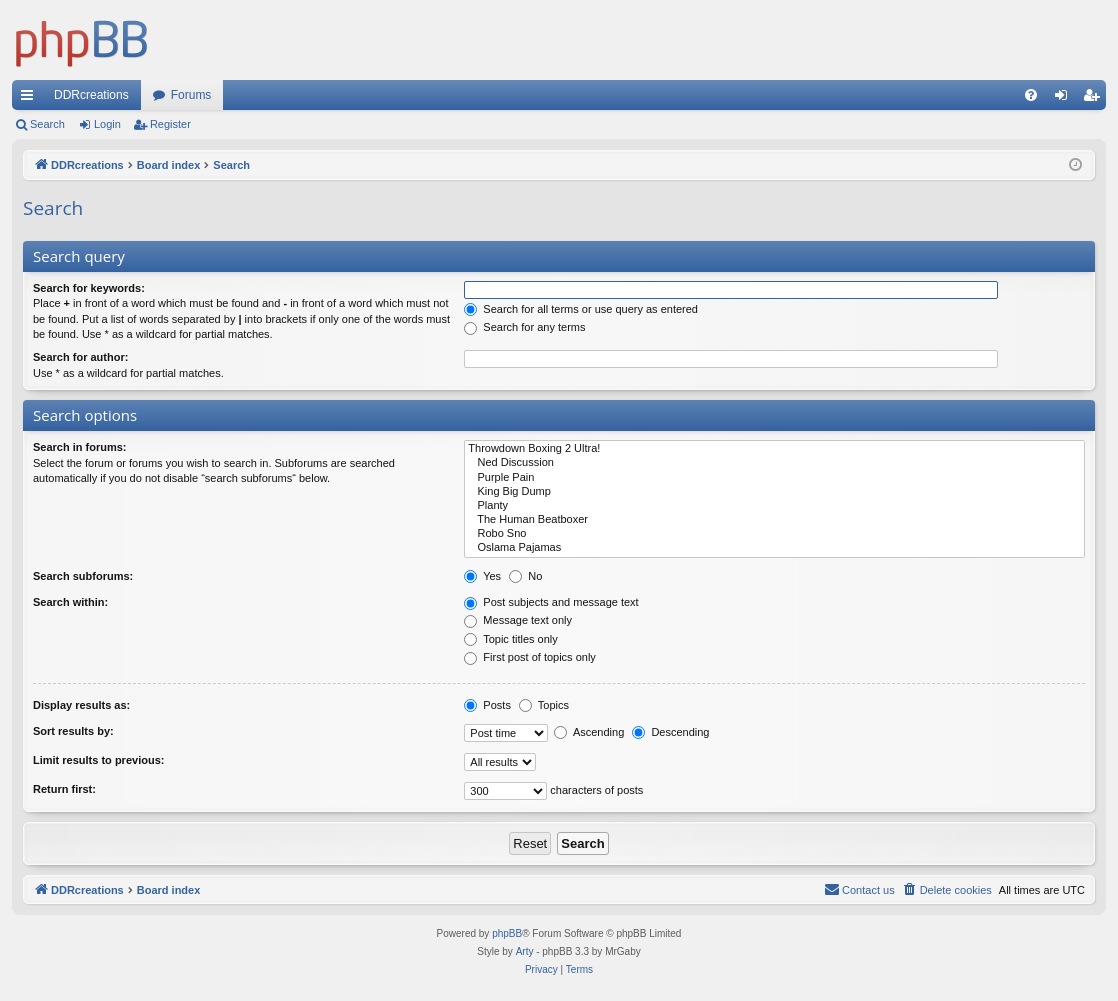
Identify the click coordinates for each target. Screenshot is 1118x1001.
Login (107, 124)
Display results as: (81, 705)
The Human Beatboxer (774, 520)
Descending (670, 732)
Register (170, 124)
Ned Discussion (774, 463)
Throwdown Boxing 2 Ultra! (774, 449)
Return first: (64, 789)
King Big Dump (774, 492)
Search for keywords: (89, 288)
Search (47, 124)
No (525, 576)
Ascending (589, 732)
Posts (487, 705)
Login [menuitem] (1065, 99)
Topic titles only (510, 639)
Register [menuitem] (1095, 99)
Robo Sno (774, 534)
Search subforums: (83, 576)
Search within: (70, 602)
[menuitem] (1031, 95)
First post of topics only (530, 657)
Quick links (31, 99)
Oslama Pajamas (774, 548)
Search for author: (80, 357)
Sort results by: (73, 731)
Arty (525, 951)
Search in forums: (80, 447)
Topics (544, 705)
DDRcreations (91, 95)
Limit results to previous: (98, 760)
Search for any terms (524, 327)
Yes (482, 576)
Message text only (518, 620)
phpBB (507, 933)
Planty (774, 506)
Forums (191, 95)
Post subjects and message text (551, 602)
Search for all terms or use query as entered (581, 309)
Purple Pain (774, 478)
